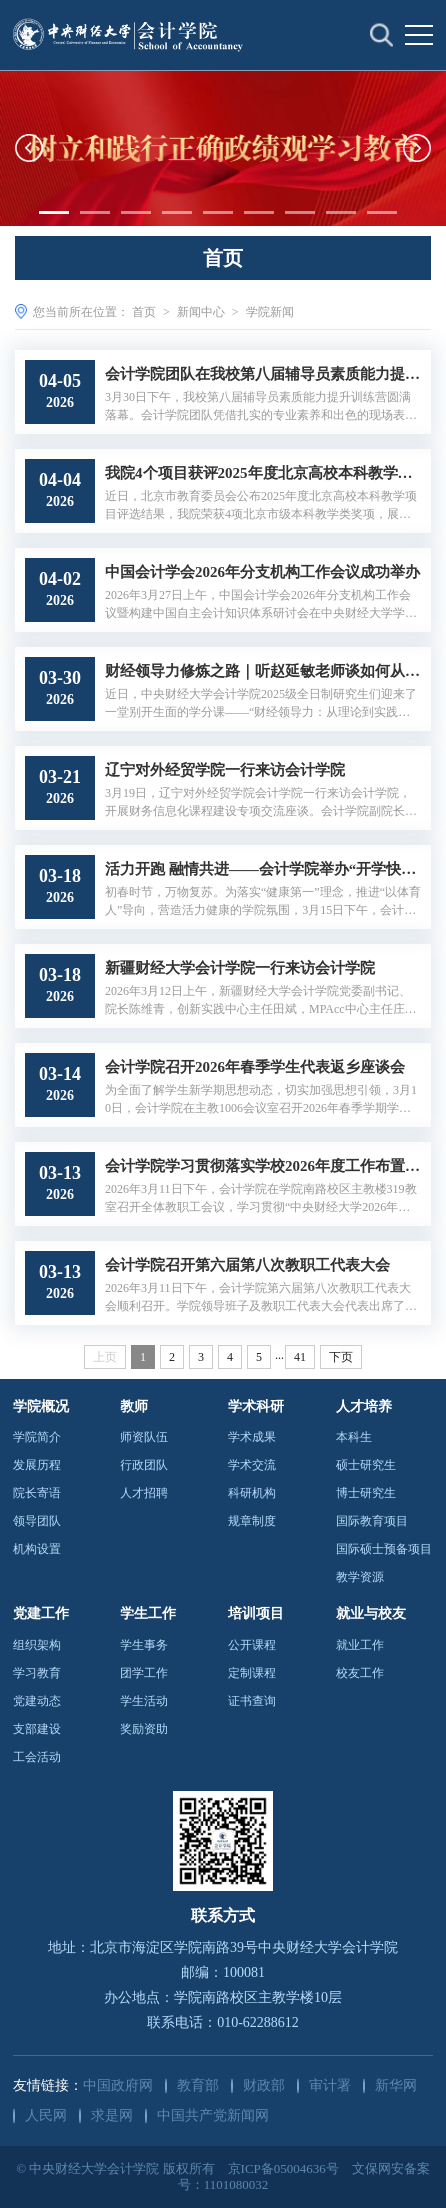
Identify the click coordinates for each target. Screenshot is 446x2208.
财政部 (264, 2085)
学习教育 (37, 1673)
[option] (223, 148)
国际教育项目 (372, 1521)
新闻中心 (201, 312)
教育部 (198, 2085)
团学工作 (144, 1673)
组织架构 (37, 1645)
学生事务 (144, 1645)
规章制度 (252, 1521)
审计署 (330, 2085)
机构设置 (37, 1549)
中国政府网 (118, 2085)
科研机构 (252, 1493)
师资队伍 (144, 1437)
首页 (144, 312)
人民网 (46, 2115)
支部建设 (37, 1729)
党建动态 (37, 1701)
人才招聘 (144, 1493)
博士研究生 (366, 1493)
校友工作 (360, 1673)
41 (300, 1357)
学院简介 (37, 1437)
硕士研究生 (366, 1465)
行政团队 (144, 1465)
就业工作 (360, 1645)
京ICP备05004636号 (283, 2168)
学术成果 (252, 1437)
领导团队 (37, 1521)
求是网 (112, 2115)
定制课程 (252, 1673)
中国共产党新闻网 (213, 2115)
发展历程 (37, 1465)
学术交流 (252, 1465)
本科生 (354, 1437)
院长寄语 (37, 1493)
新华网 (396, 2085)
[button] (29, 148)
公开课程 (252, 1645)
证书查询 (252, 1701)
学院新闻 (270, 312)
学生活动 (144, 1701)
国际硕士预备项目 (384, 1549)
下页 (341, 1357)
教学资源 (360, 1577)
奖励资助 (144, 1729)
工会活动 (37, 1757)
